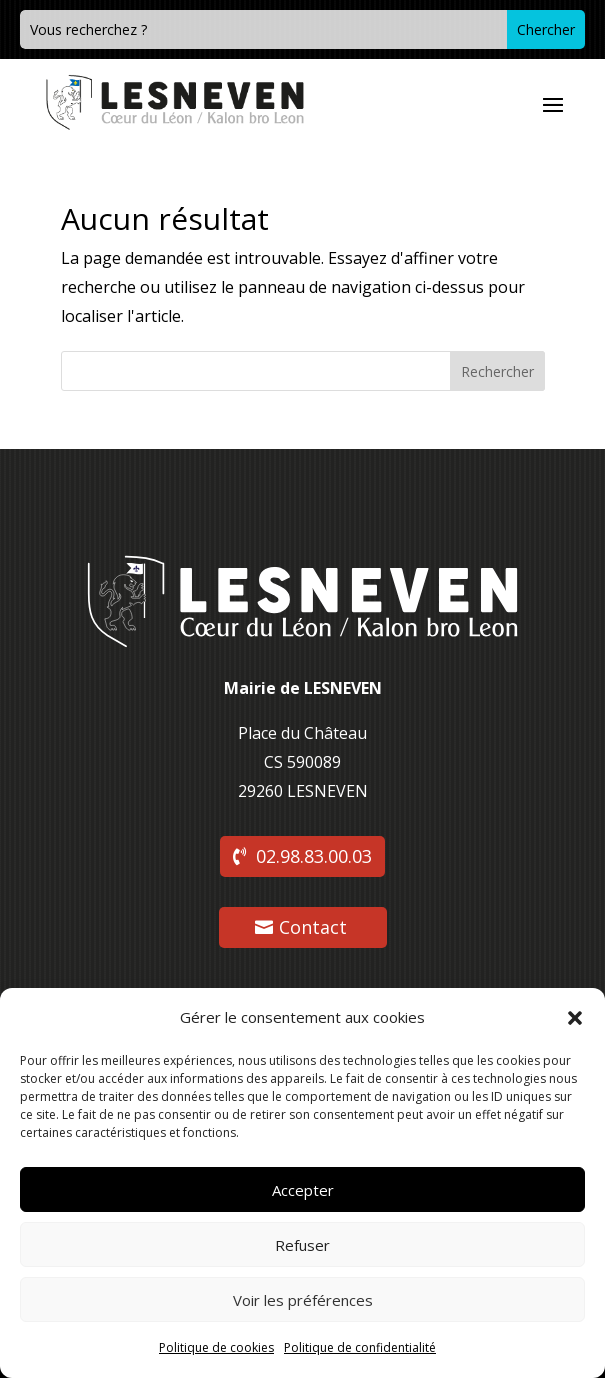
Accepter (303, 1190)
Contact (313, 927)
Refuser (302, 1245)
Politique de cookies (216, 1347)
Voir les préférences (303, 1300)
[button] (575, 1018)
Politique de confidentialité (360, 1347)
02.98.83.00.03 (314, 856)
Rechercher (497, 371)
